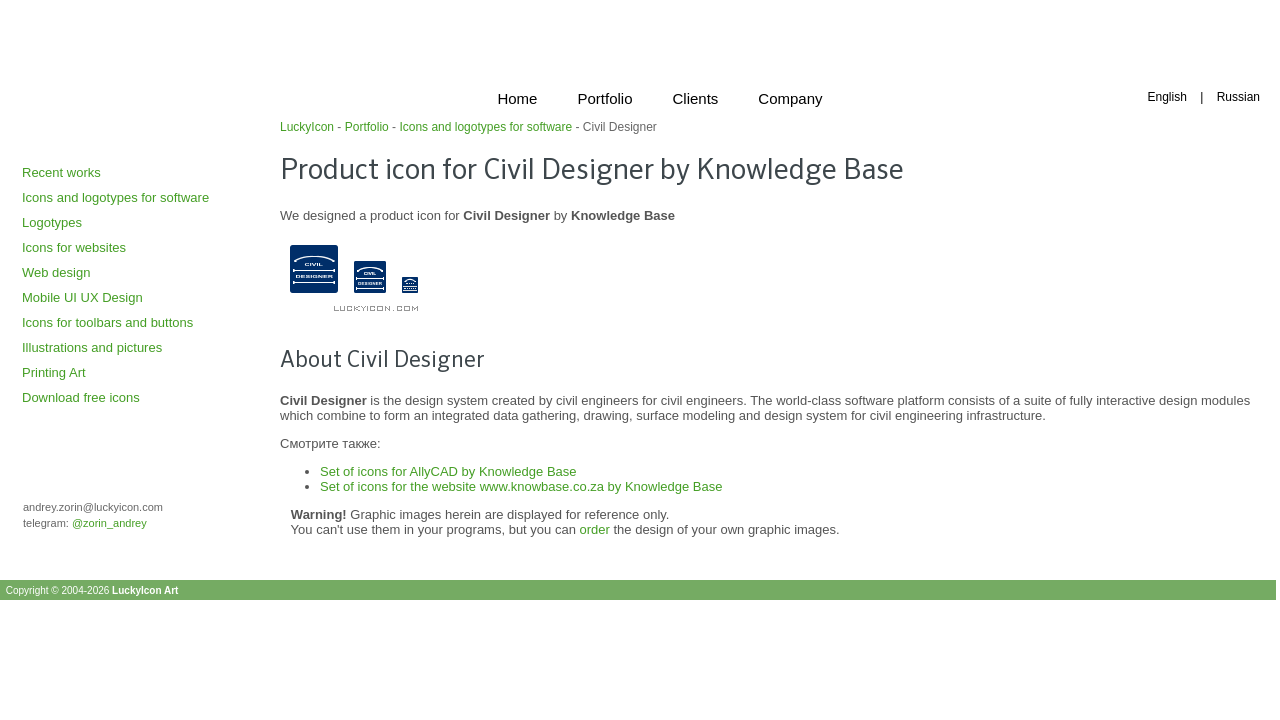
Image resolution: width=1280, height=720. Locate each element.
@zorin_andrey (109, 523)
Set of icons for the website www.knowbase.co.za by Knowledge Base (521, 486)
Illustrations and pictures (92, 347)
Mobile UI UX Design (82, 297)
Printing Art (54, 372)
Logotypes (52, 222)
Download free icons (81, 397)
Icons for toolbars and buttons (107, 322)
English (1166, 97)
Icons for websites (74, 247)
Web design (56, 272)
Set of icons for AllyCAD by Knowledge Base (448, 471)
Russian (1238, 97)
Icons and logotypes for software (115, 197)
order (595, 529)
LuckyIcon (307, 127)
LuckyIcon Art (145, 590)
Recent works (61, 172)
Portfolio (367, 127)
